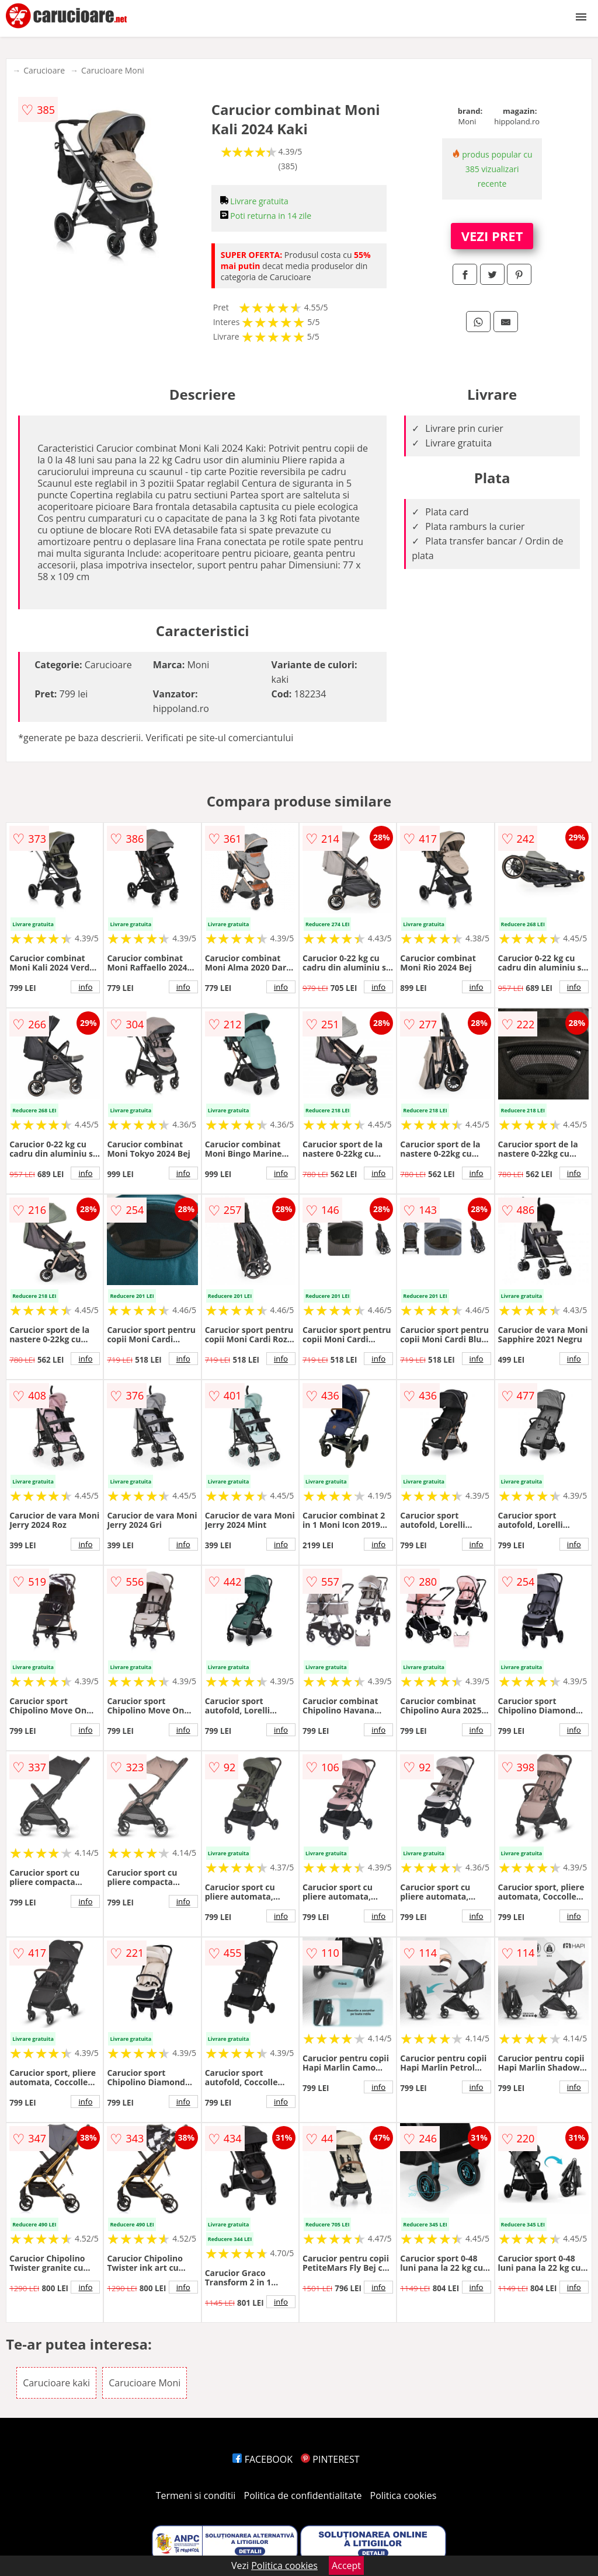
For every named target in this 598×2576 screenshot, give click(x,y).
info (85, 987)
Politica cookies (403, 2495)
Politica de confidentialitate (303, 2495)
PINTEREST (330, 2459)
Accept (346, 2565)
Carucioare (44, 70)
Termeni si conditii (196, 2495)
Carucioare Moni (112, 70)
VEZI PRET (492, 236)
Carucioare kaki (56, 2382)
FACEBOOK (262, 2459)
